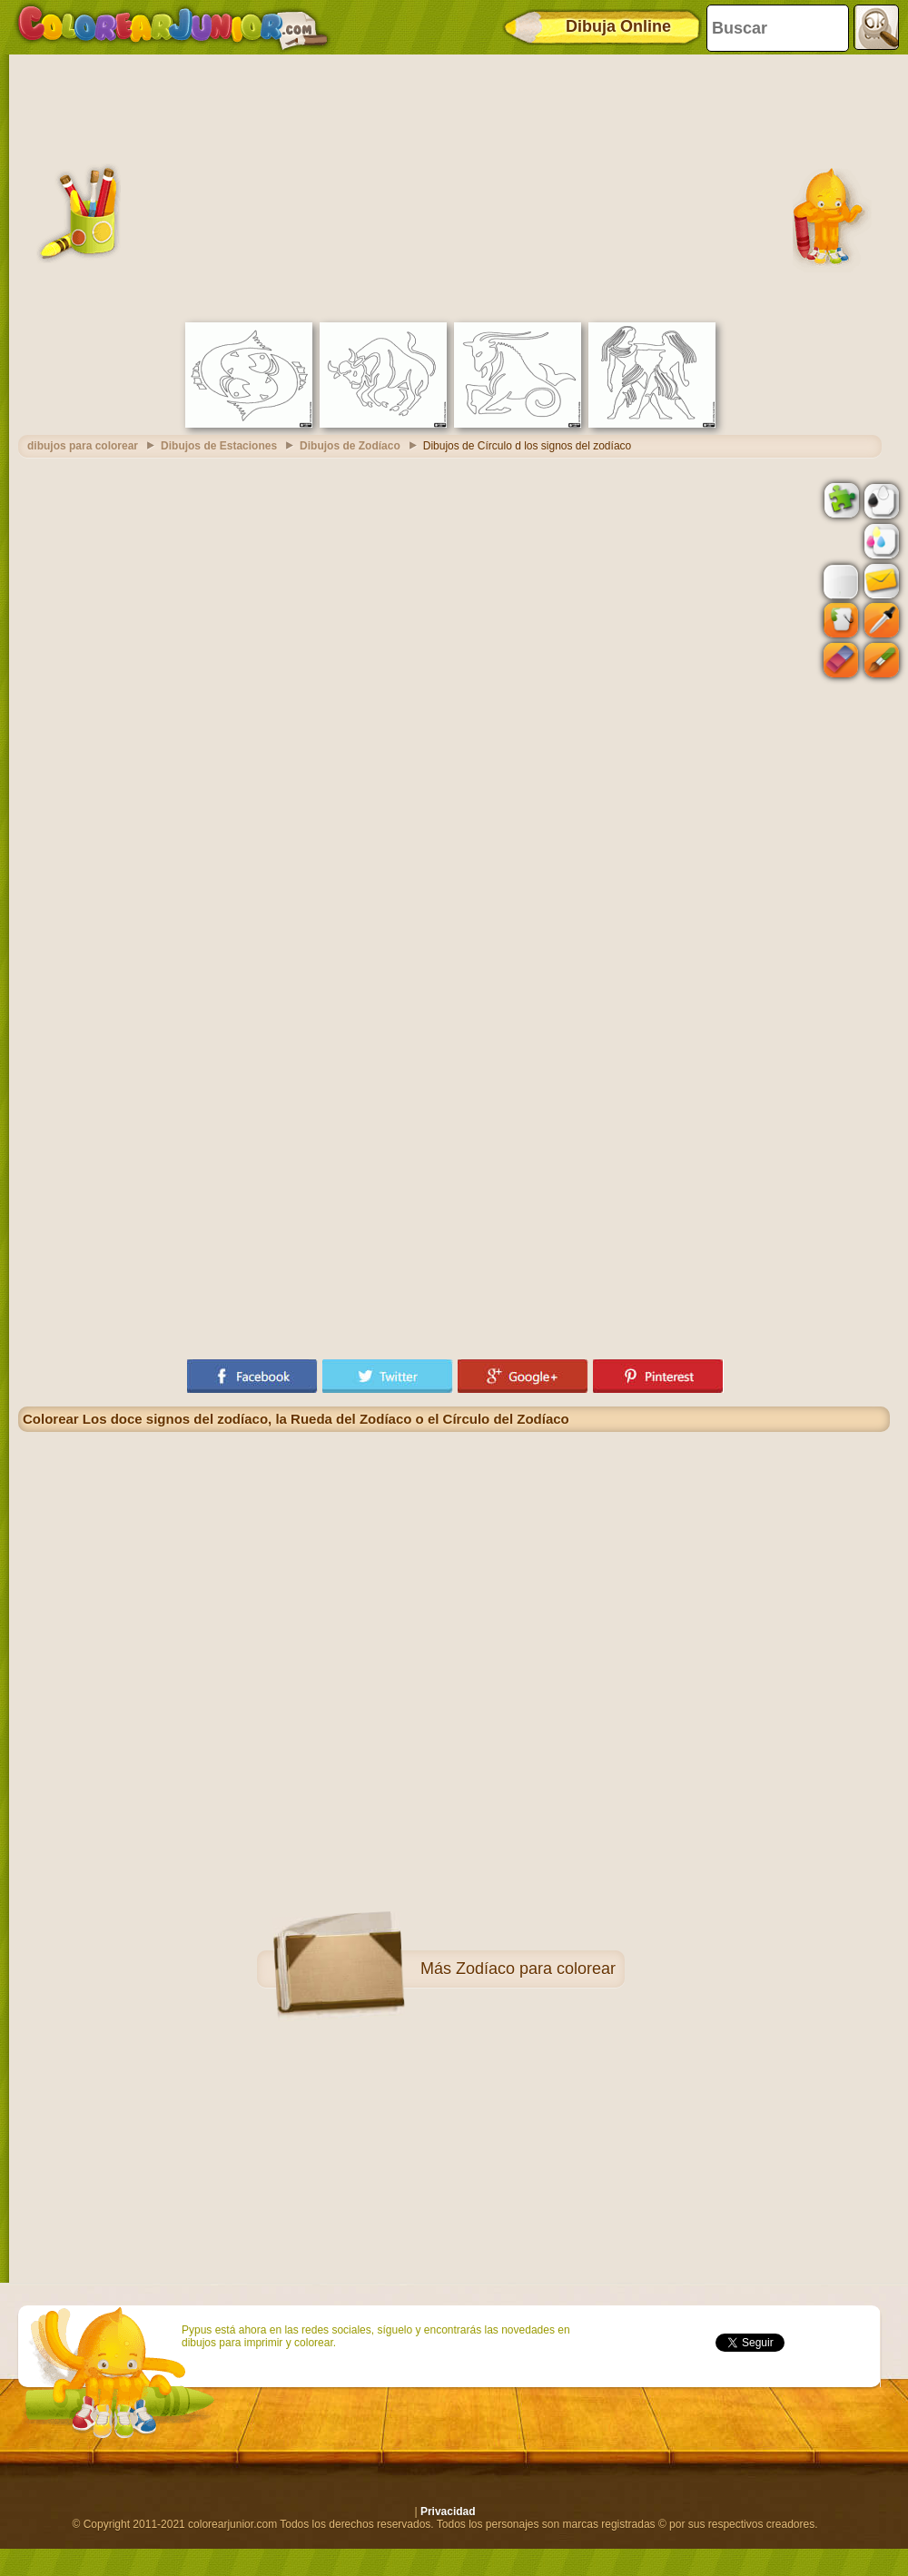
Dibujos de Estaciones (219, 445)
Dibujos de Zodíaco (350, 445)
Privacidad (448, 2511)
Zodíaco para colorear (536, 1968)
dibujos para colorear (82, 445)
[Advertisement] (454, 186)
